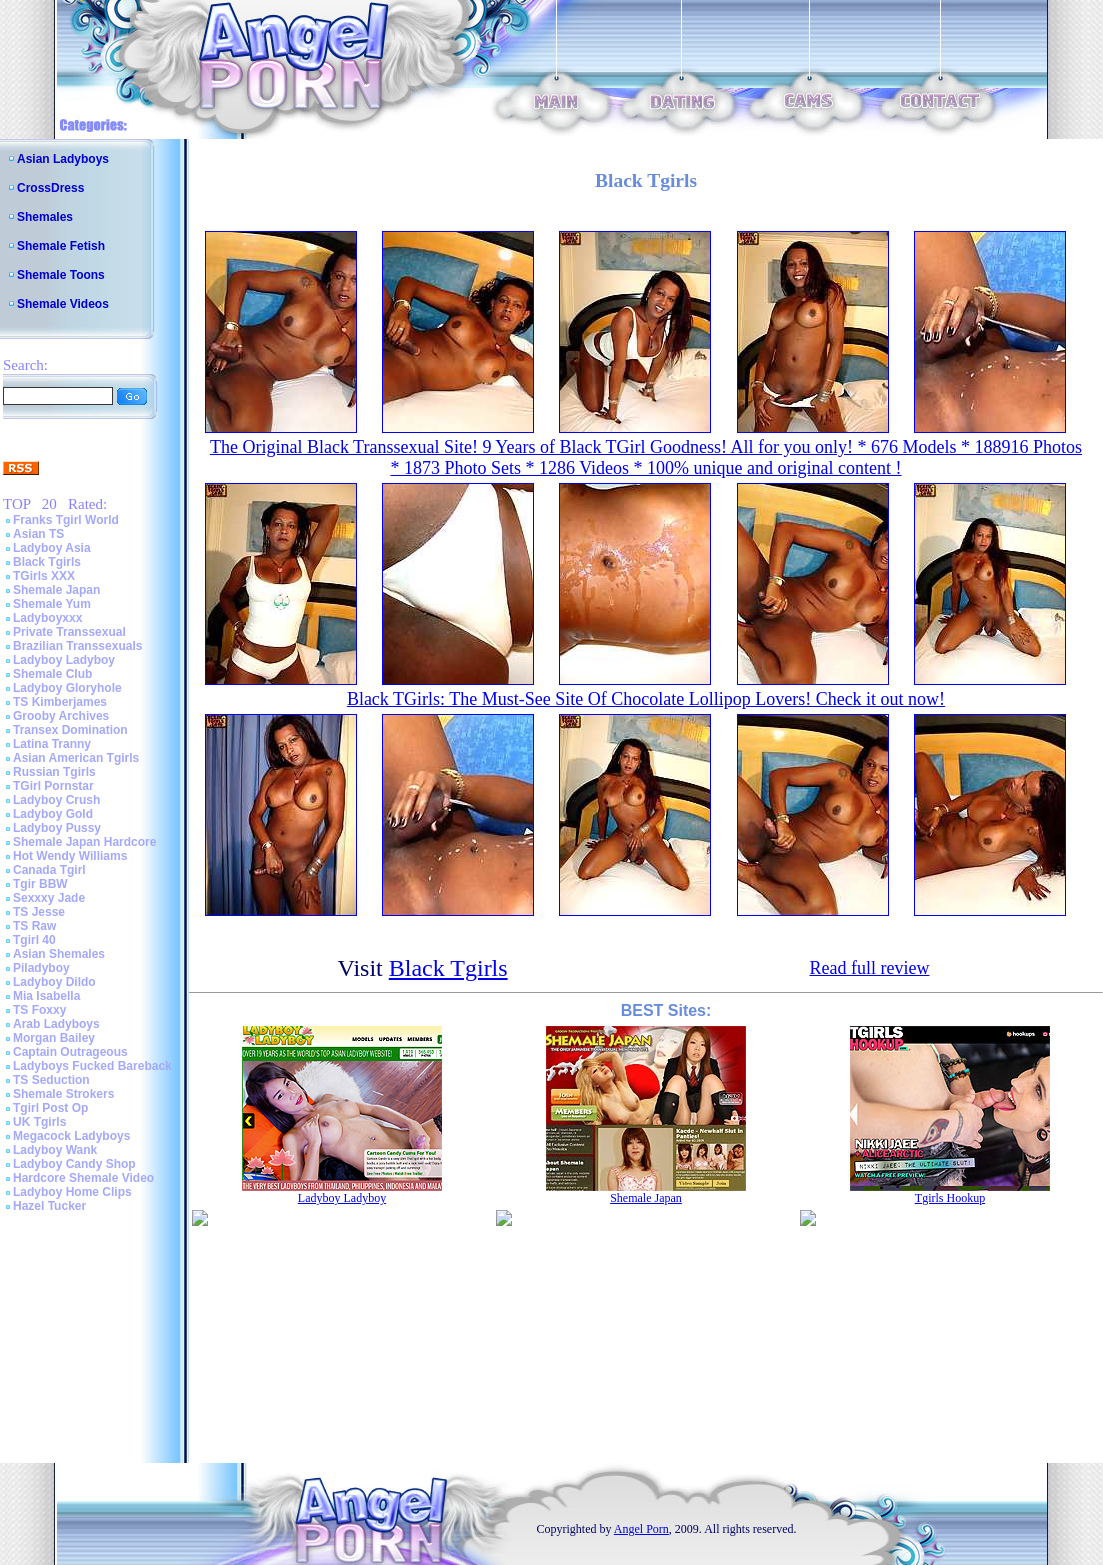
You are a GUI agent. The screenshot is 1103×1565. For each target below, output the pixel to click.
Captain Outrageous (70, 1052)
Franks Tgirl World (66, 520)
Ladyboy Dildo (54, 982)
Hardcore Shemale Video (83, 1178)
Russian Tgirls (54, 772)
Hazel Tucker (49, 1206)
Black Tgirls (47, 562)
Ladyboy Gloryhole (67, 688)
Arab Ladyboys (56, 1024)
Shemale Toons (61, 275)
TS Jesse (39, 912)
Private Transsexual (69, 632)
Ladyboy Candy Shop (74, 1164)
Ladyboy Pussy (57, 828)
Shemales (45, 217)
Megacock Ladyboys (71, 1136)
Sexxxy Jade (49, 898)
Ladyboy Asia (52, 548)
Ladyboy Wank (55, 1150)
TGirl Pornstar (53, 786)
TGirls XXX (44, 576)
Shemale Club (52, 674)
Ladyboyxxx (47, 618)
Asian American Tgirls (76, 758)
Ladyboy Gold (53, 814)
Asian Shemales (59, 954)
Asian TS (38, 534)
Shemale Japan (56, 590)
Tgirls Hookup (950, 1198)
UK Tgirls (39, 1122)
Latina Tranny (52, 744)
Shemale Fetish (61, 246)
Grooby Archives (61, 716)
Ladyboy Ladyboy (64, 660)
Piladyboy (41, 968)
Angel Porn (641, 1529)
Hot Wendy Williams (70, 856)
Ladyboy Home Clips (72, 1192)
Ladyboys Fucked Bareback (92, 1066)
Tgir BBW (40, 884)
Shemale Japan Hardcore (84, 842)
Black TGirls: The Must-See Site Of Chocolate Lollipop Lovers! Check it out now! (646, 699)
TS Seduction (51, 1080)
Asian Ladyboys (63, 159)
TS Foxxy (39, 1010)
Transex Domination (70, 730)
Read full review (869, 968)
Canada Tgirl (49, 870)
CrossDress (50, 188)
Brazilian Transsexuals (77, 646)
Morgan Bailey (54, 1038)
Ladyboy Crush (56, 800)
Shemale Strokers (63, 1094)
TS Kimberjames (60, 702)
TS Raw (34, 926)
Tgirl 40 (34, 940)
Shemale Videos (63, 304)
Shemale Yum (52, 604)
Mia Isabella (46, 996)
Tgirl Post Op (50, 1108)
